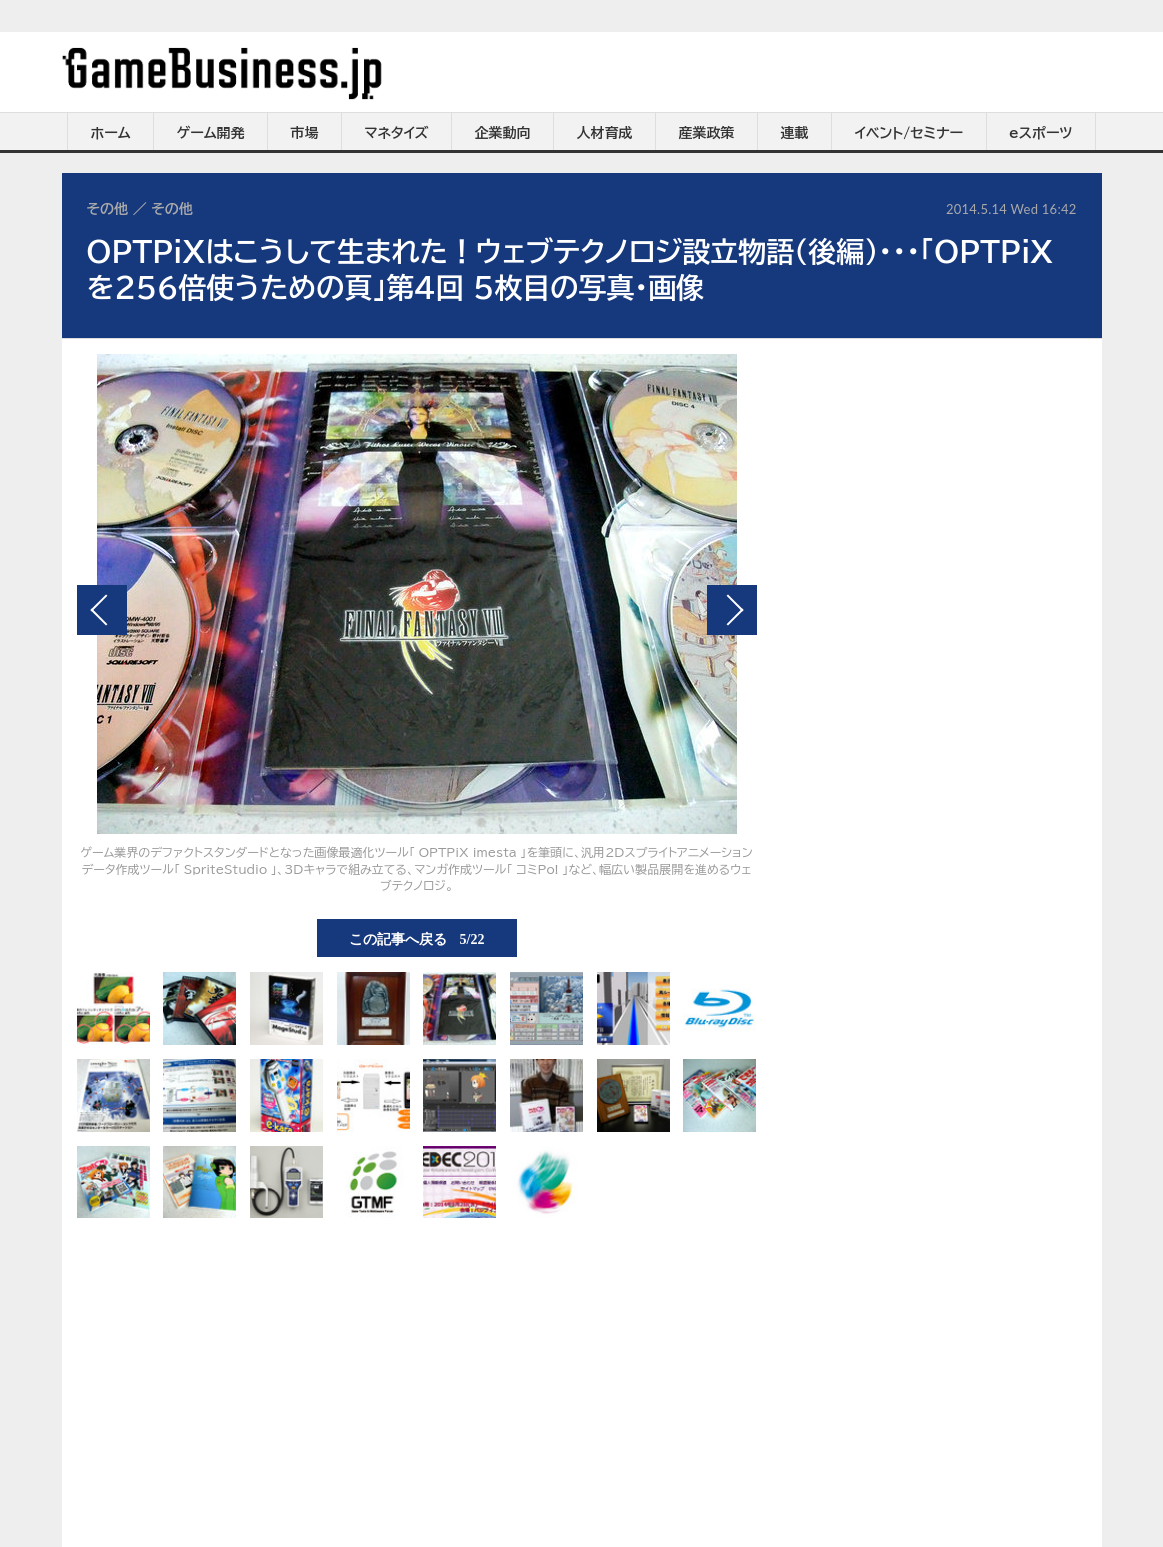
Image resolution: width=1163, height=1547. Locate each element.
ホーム (110, 133)
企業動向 (503, 133)
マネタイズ (397, 133)
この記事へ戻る (417, 938)
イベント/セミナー (909, 133)
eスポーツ (1040, 133)
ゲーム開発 (211, 133)
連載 (795, 133)
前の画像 (102, 610)
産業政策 (707, 133)
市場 (305, 133)
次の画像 (732, 610)
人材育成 (605, 133)
